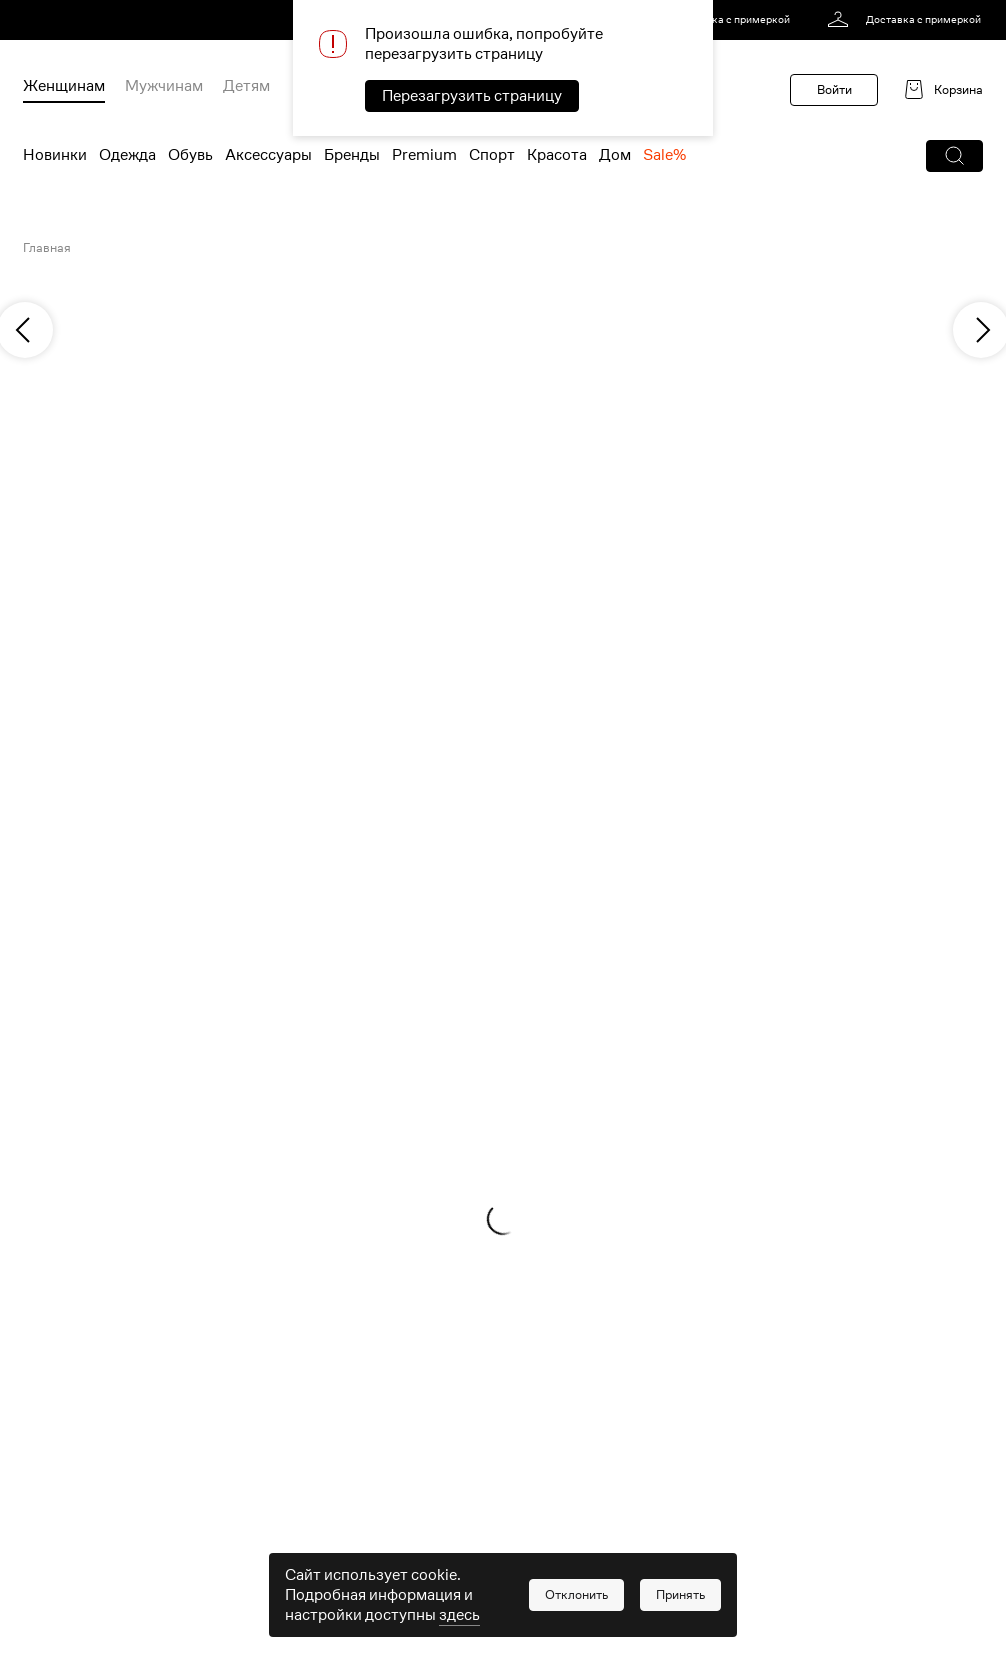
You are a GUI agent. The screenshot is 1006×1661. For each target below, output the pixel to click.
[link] (716, 20)
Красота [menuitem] (557, 155)
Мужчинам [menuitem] (164, 86)
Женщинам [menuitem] (64, 86)
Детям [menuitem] (246, 86)
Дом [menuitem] (615, 155)
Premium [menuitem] (424, 155)
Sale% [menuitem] (664, 155)
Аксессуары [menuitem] (268, 155)
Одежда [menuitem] (127, 155)
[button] (954, 156)
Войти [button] (834, 89)
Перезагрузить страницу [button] (472, 96)
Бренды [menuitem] (352, 155)
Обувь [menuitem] (190, 155)
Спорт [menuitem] (492, 155)
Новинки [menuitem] (55, 155)
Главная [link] (47, 248)
